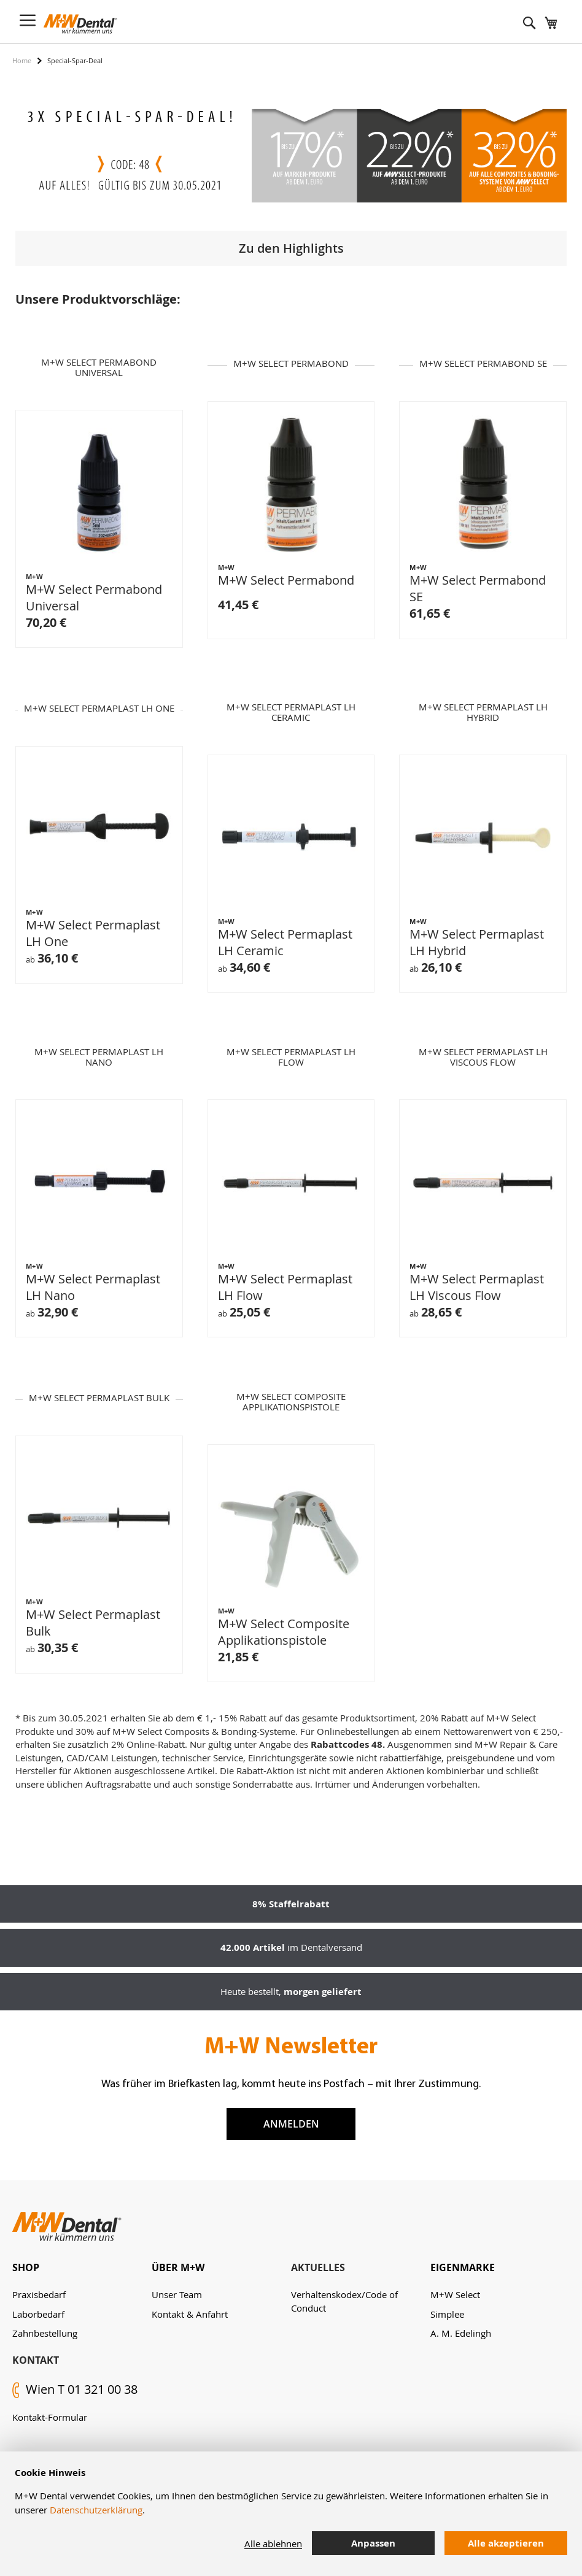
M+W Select (455, 2294)
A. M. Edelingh (460, 2333)
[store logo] (80, 24)
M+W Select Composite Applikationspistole (283, 1634)
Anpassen (373, 2543)
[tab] (82, 2267)
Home (21, 60)
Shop (25, 2267)
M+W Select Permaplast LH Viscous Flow (476, 1289)
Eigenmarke (462, 2267)
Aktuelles (318, 2267)
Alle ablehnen (273, 2543)
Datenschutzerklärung (96, 2510)
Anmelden (291, 2124)
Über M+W (178, 2267)
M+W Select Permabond (286, 583)
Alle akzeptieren (506, 2543)
